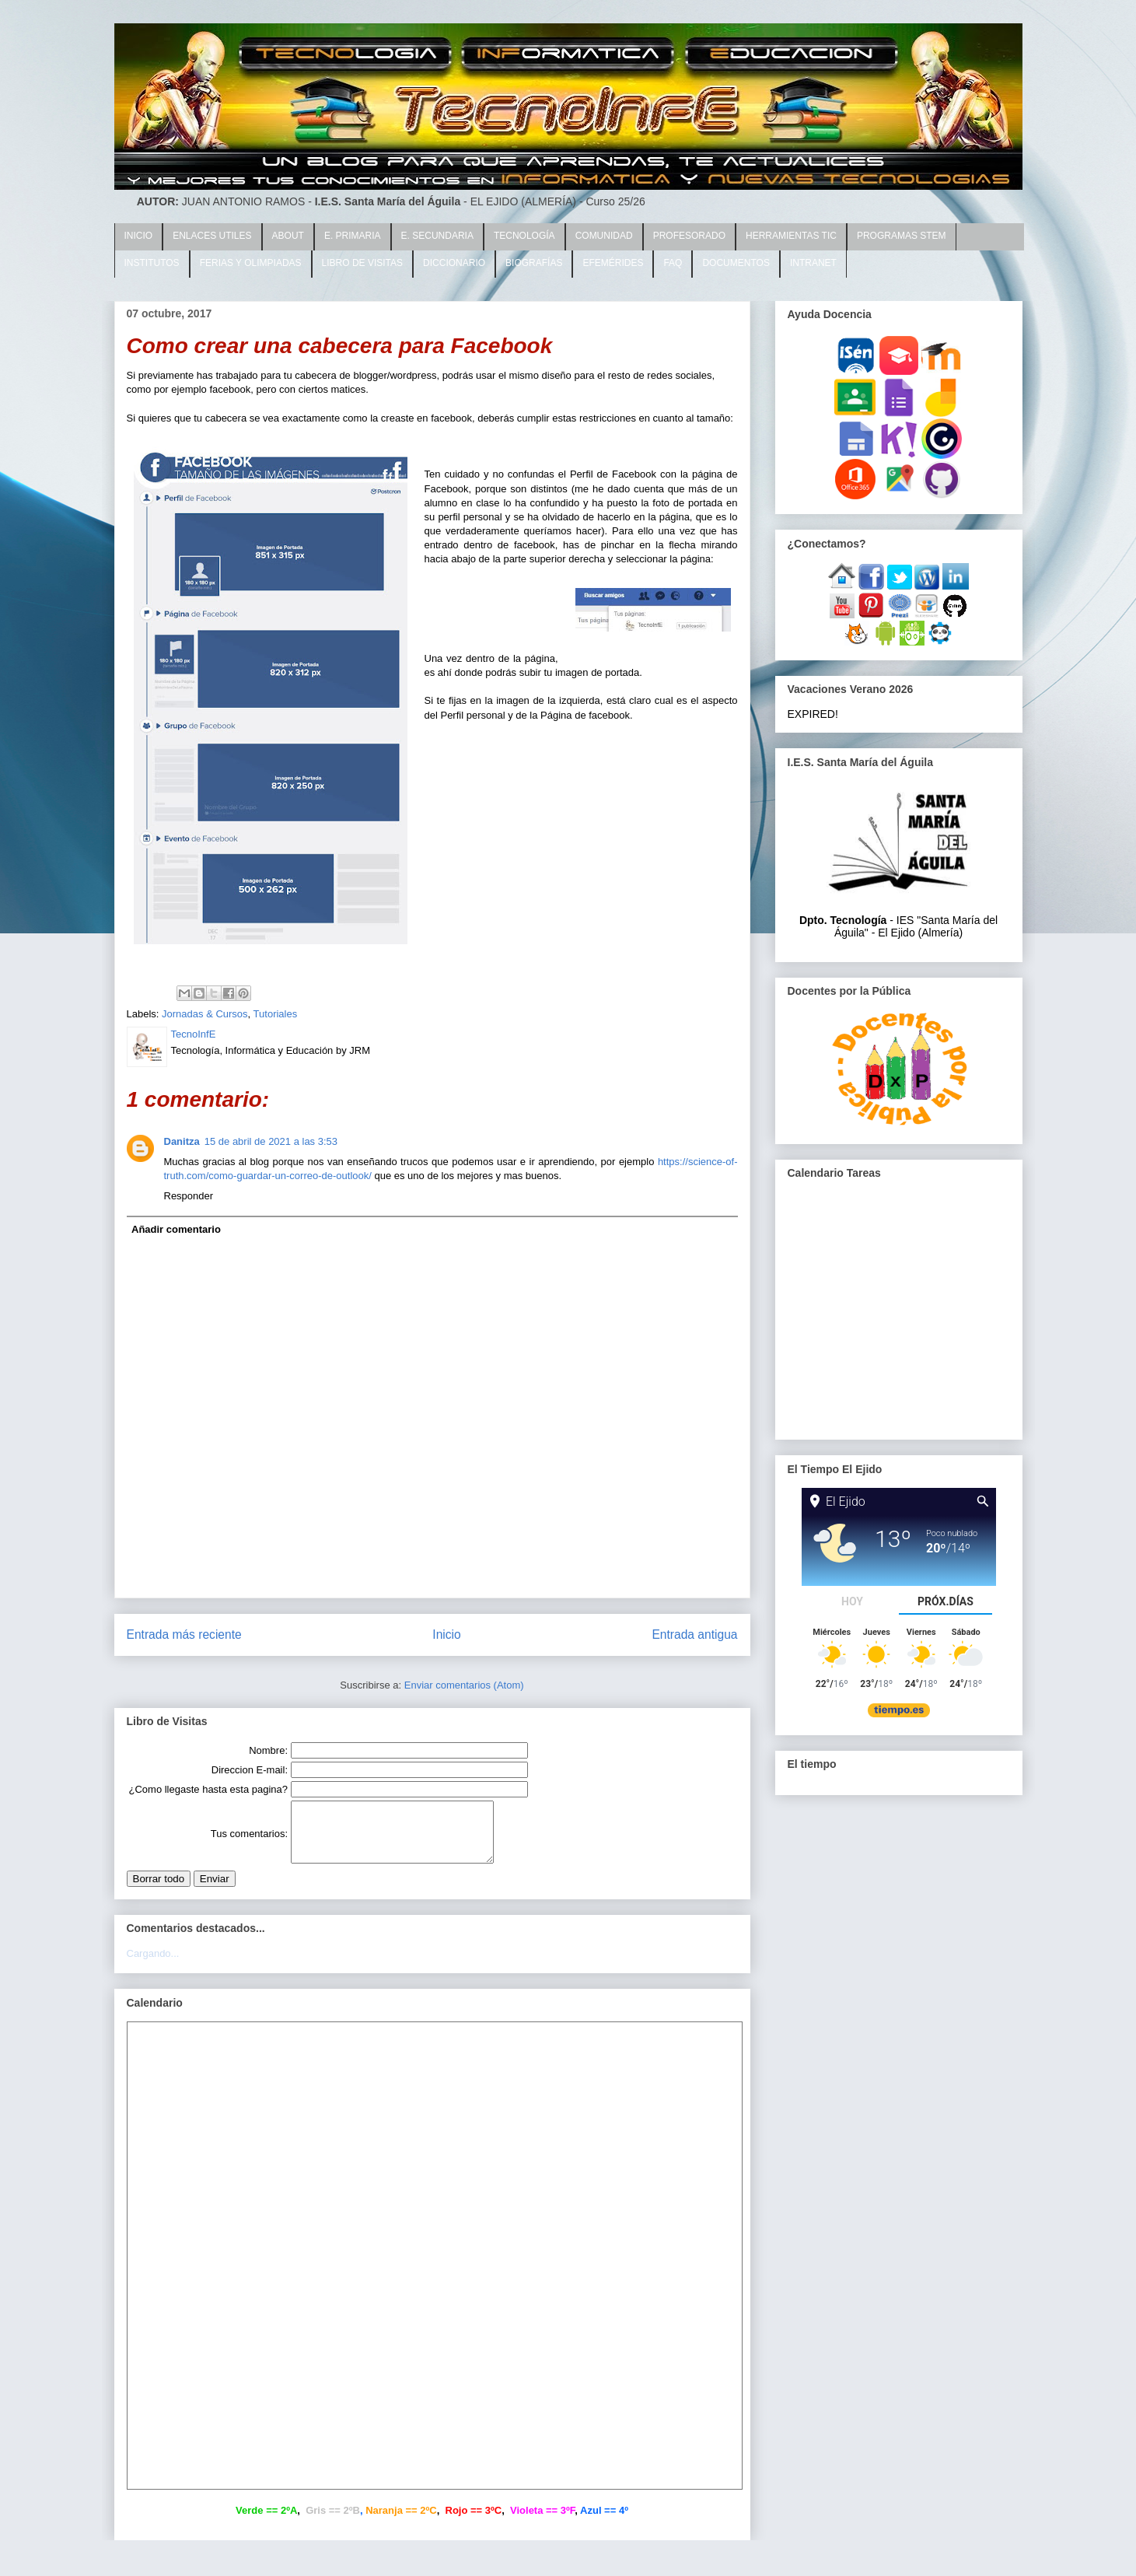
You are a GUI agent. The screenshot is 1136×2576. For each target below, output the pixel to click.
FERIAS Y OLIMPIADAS (251, 262)
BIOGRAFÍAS (533, 262)
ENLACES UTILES (212, 235)
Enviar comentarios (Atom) (464, 1685)
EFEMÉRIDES (612, 262)
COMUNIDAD (604, 235)
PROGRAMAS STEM (901, 235)
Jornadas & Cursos (205, 1014)
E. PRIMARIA (352, 235)
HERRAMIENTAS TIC (791, 235)
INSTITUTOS (152, 262)
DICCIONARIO (454, 262)
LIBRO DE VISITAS (362, 262)
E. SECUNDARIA (437, 235)
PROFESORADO (689, 235)
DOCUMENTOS (735, 262)
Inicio (446, 1634)
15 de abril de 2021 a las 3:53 (270, 1141)
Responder (189, 1196)
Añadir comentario (176, 1229)
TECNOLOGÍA (524, 235)
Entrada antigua (694, 1634)
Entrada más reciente (184, 1634)
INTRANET (813, 262)
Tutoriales (275, 1014)
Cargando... (153, 1965)
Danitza (182, 1141)
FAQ (672, 262)
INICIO (138, 235)
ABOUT (288, 235)
